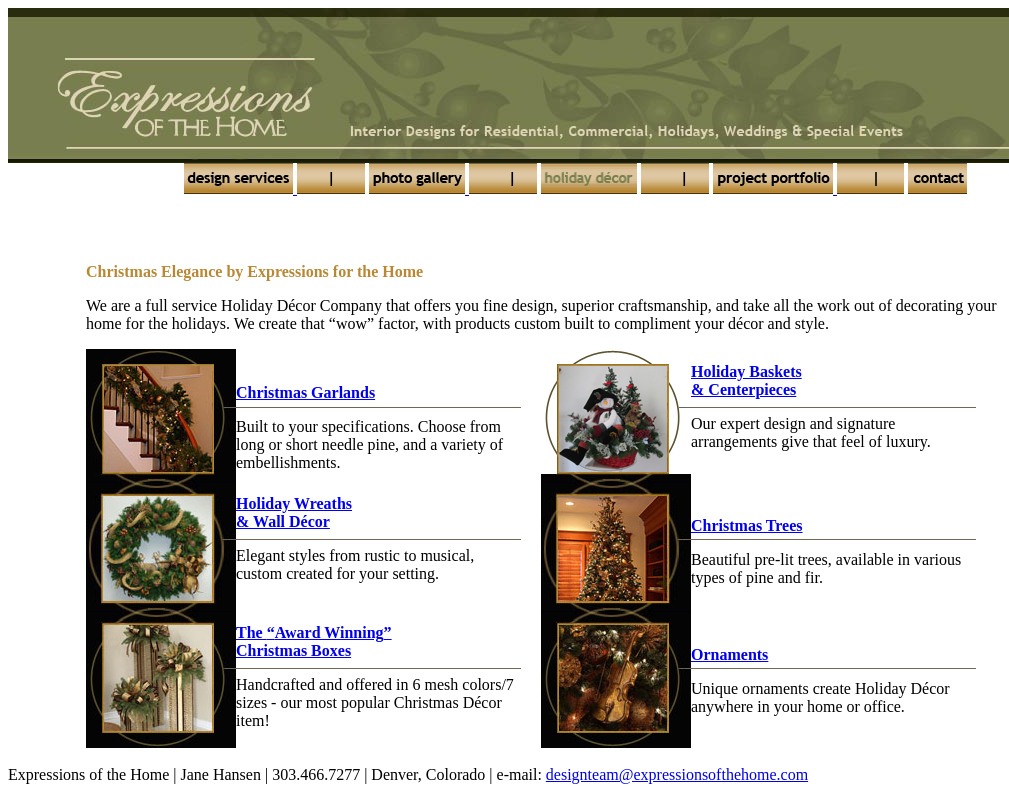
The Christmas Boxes (314, 641)
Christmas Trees (747, 525)
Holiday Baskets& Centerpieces (746, 380)
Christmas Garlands (305, 392)
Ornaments (729, 654)
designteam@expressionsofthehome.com (677, 774)
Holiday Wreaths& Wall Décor (294, 512)
